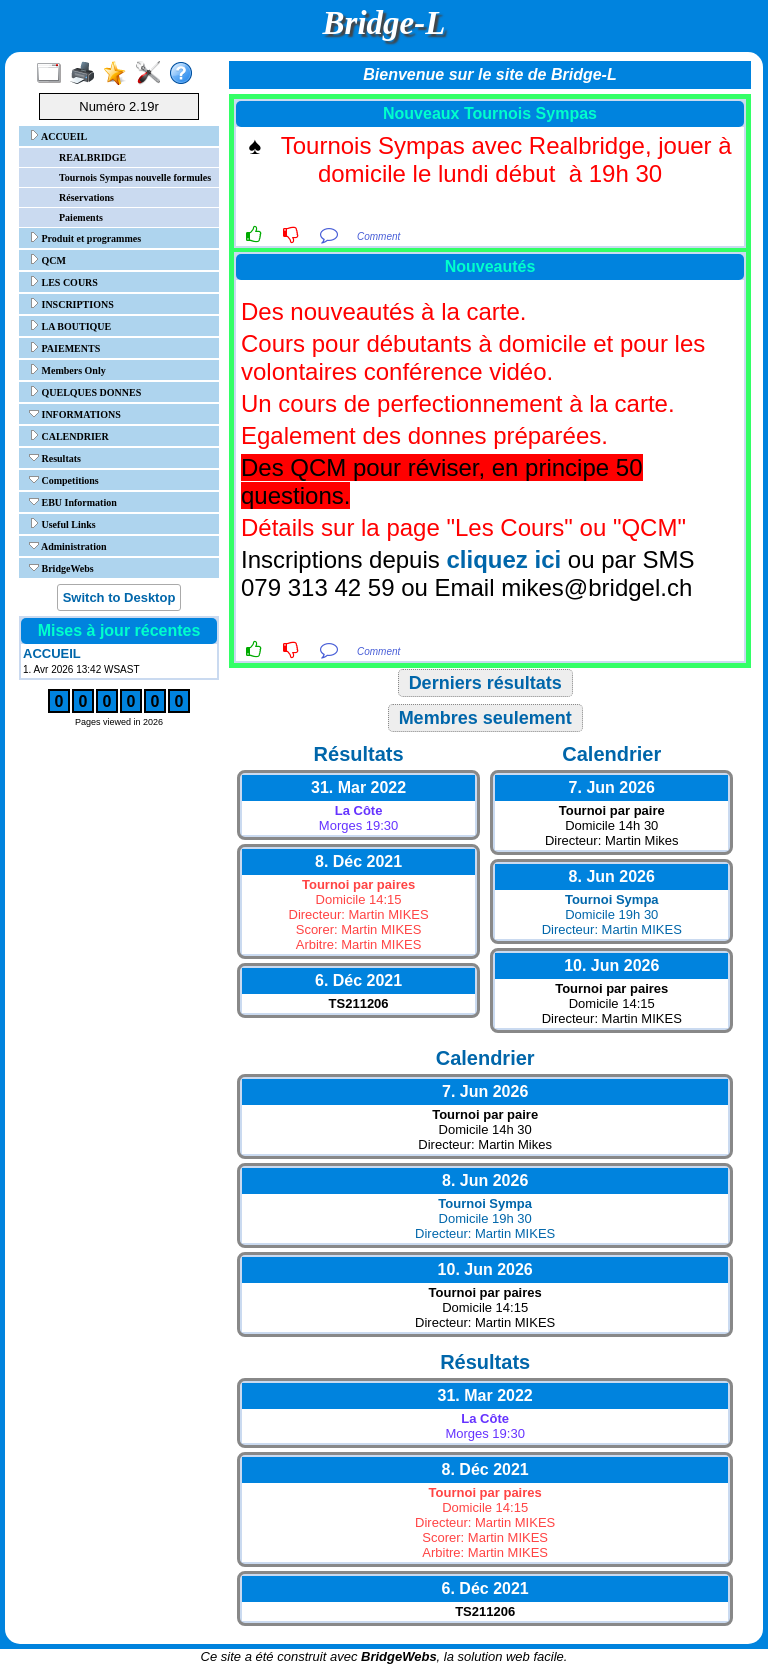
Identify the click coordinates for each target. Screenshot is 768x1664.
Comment (378, 236)
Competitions (64, 480)
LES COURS (63, 282)
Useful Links (62, 524)
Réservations (86, 197)
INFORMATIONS (75, 414)
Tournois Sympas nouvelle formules (135, 177)
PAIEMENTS (64, 348)
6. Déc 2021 (358, 980)
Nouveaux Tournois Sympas (490, 113)
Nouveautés (490, 266)
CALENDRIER (69, 436)
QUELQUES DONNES (85, 392)
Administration (68, 546)
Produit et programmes (85, 238)
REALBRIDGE (92, 157)
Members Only (67, 370)
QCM (47, 260)
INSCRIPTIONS (71, 304)
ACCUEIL (58, 136)
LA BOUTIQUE (70, 326)
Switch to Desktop (119, 597)
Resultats (55, 458)
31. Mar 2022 (358, 787)
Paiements (81, 217)
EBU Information (73, 502)
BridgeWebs (61, 568)
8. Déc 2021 (358, 861)
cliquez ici (503, 559)
